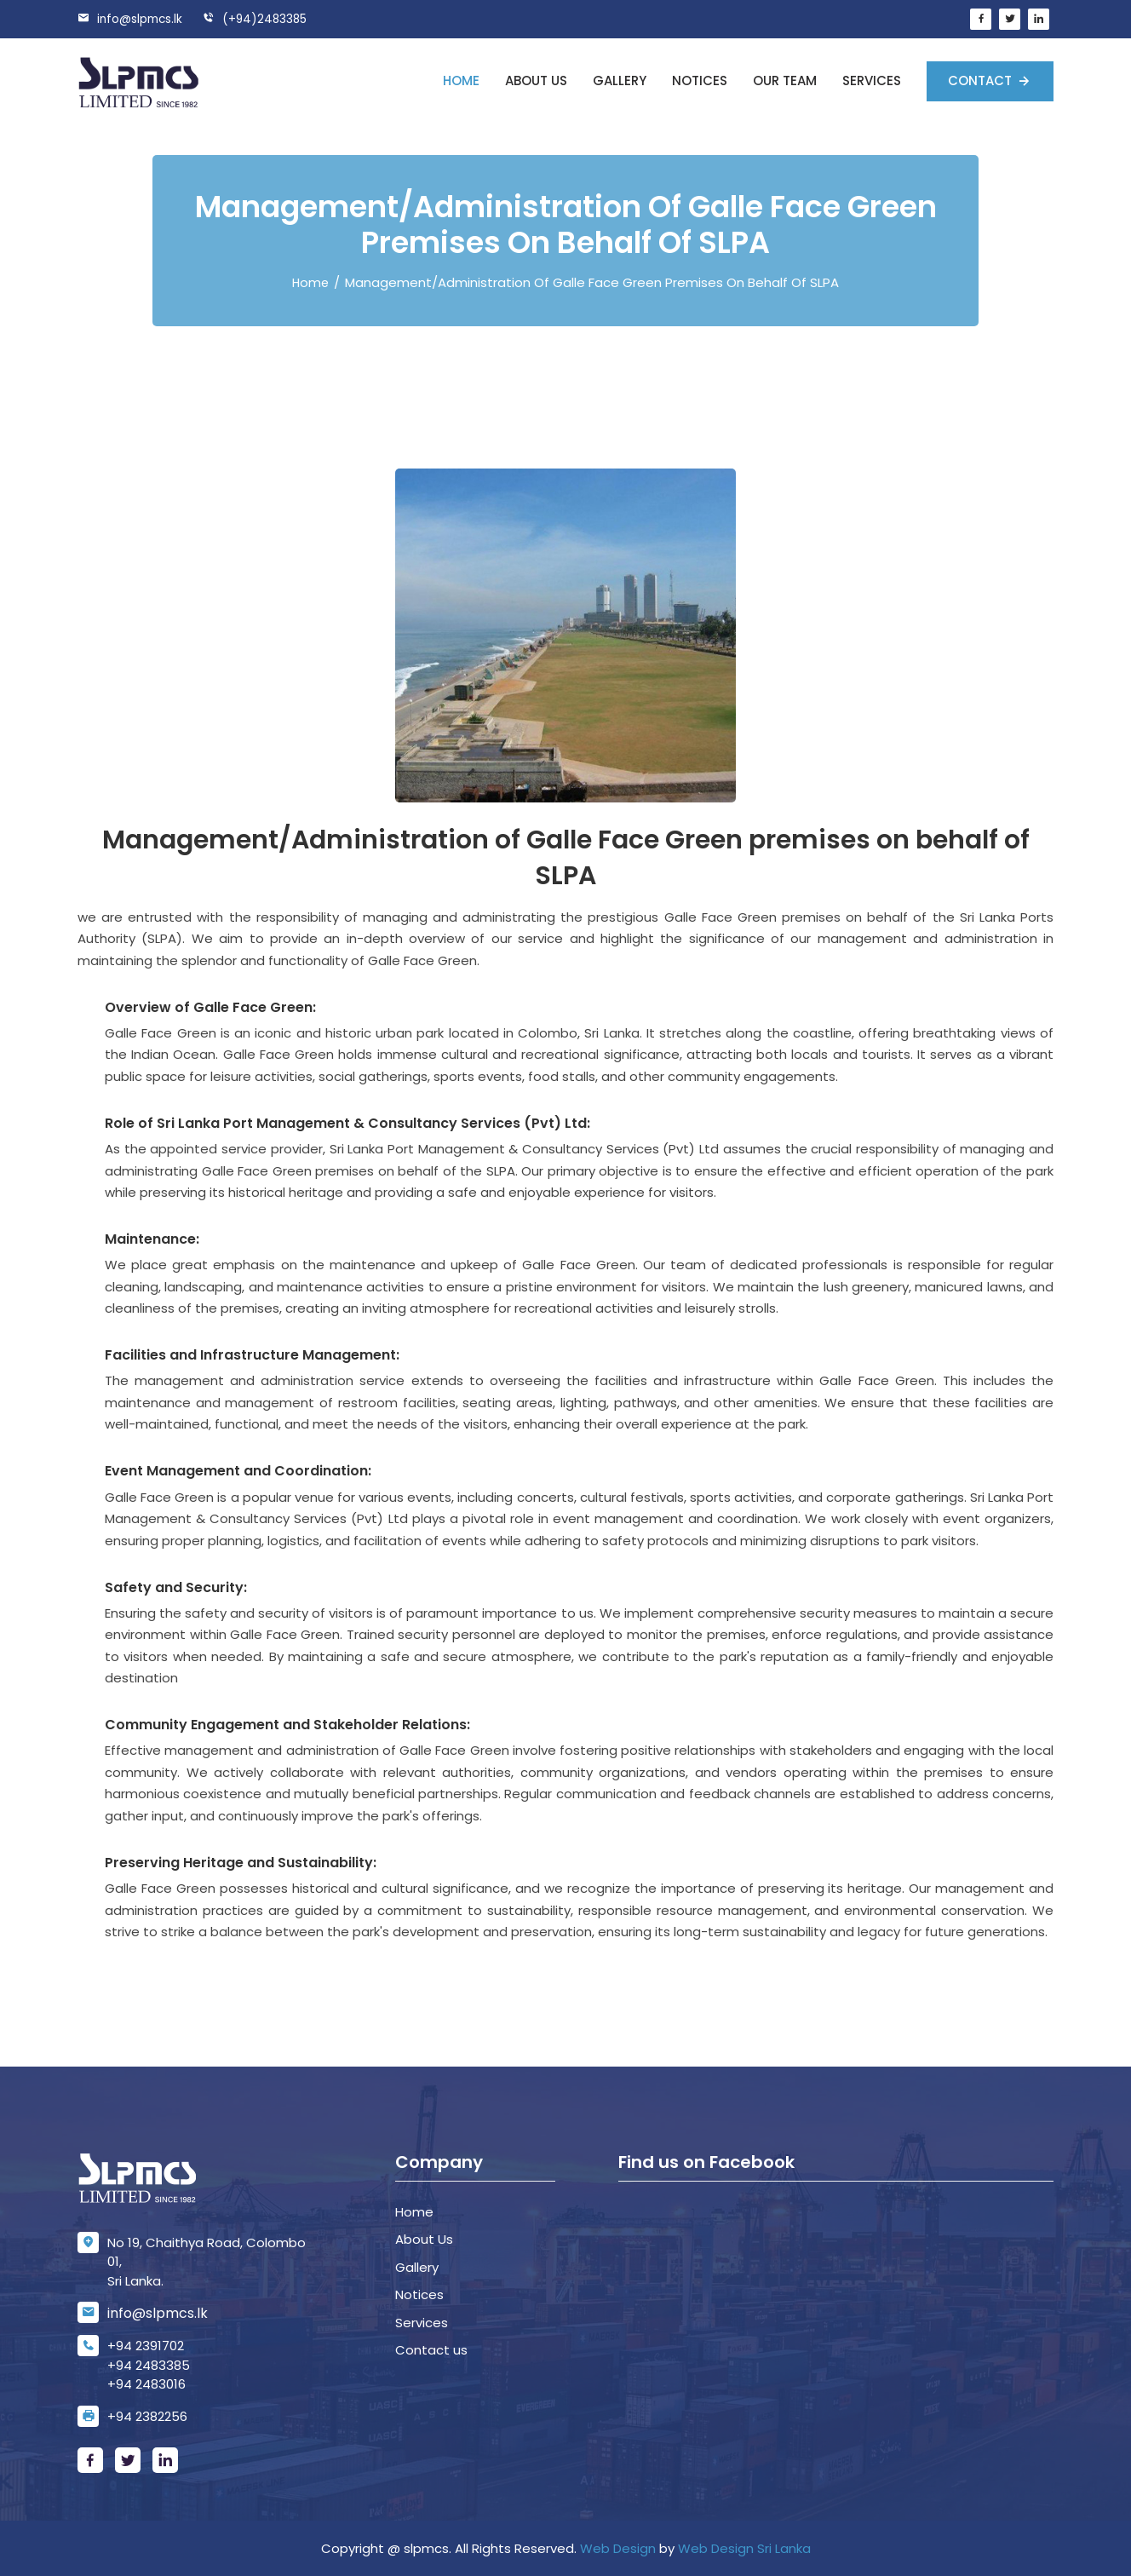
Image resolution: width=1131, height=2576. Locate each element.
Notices (699, 80)
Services (871, 80)
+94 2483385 (148, 2365)
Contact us (431, 2350)
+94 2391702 (145, 2346)
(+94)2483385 (259, 18)
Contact (981, 80)
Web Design (618, 2548)
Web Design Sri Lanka (744, 2548)
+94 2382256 (147, 2416)
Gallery (619, 80)
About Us (424, 2239)
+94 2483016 (146, 2384)
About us (536, 80)
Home (461, 80)
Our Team (785, 80)
